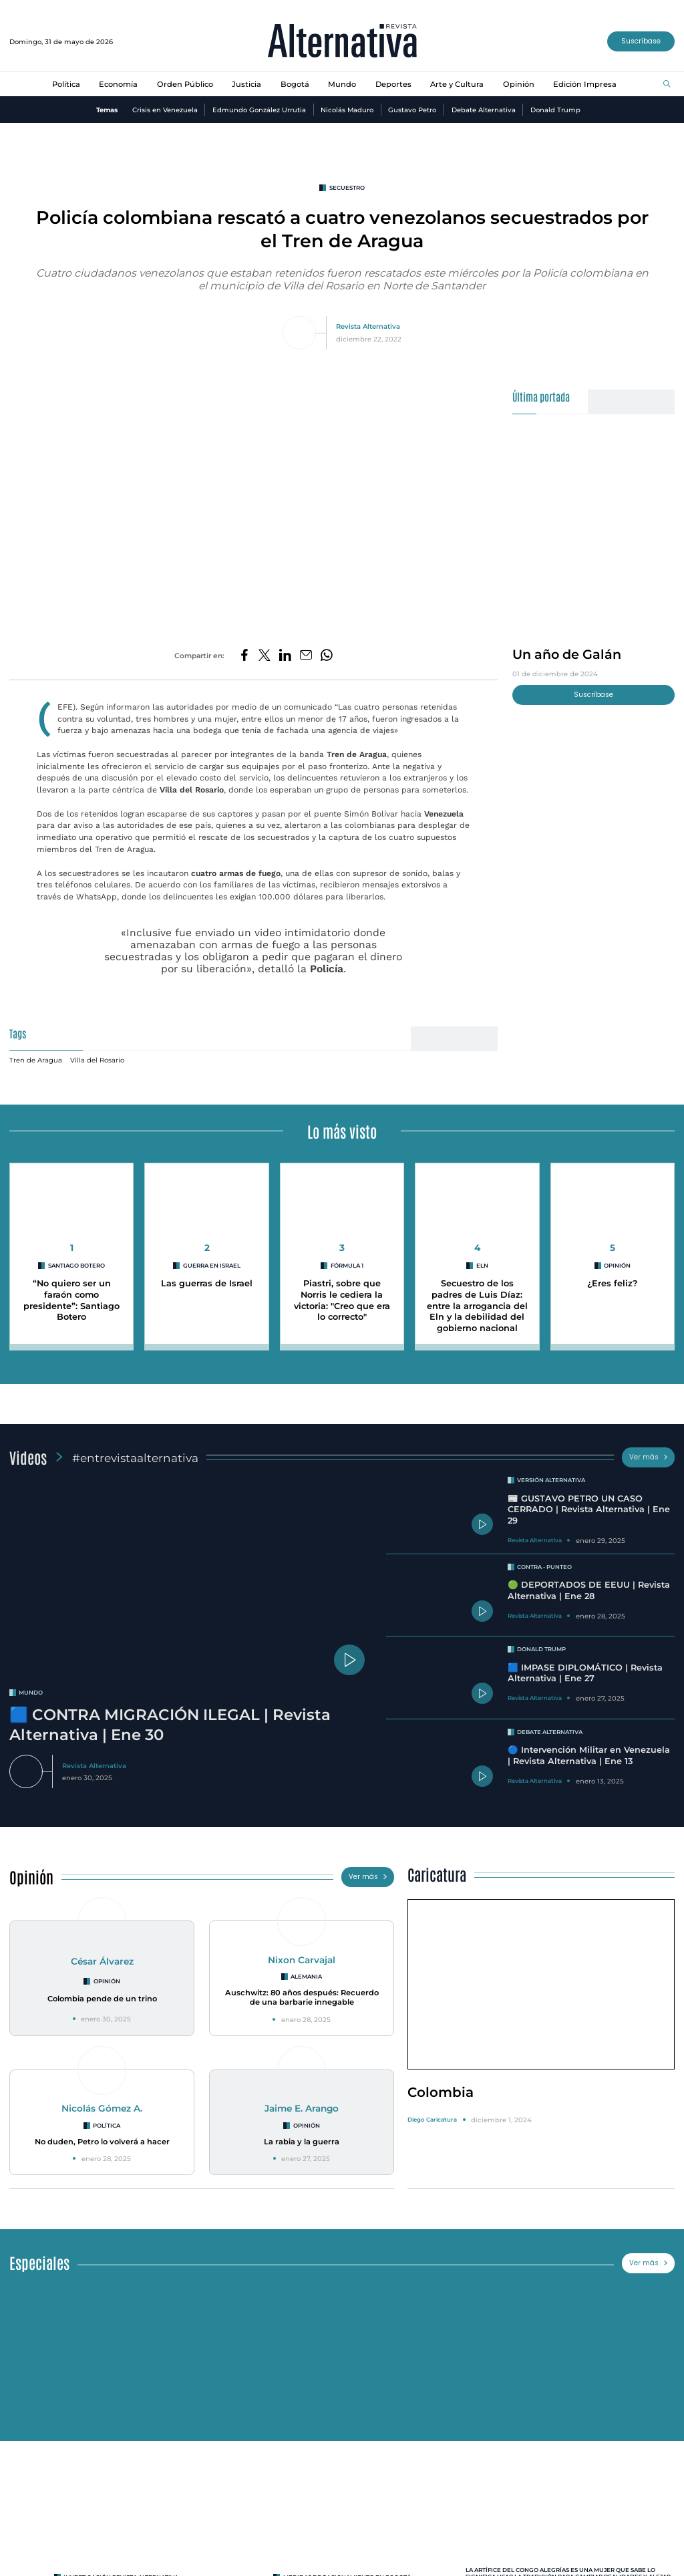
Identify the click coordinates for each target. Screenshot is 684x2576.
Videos (28, 1450)
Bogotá (295, 84)
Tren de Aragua (35, 1053)
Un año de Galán (566, 654)
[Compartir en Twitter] (265, 656)
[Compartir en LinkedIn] (285, 656)
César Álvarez (102, 1954)
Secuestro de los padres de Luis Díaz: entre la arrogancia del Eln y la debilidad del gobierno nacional (477, 1299)
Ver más (648, 1450)
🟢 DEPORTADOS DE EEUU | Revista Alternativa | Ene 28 (589, 1583)
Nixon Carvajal (301, 1953)
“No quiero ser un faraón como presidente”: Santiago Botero (71, 1293)
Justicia (246, 84)
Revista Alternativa (368, 326)
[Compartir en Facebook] (244, 656)
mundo (31, 1686)
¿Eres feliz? (612, 1277)
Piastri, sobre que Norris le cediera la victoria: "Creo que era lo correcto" (342, 1293)
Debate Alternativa (484, 110)
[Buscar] (667, 85)
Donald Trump (555, 110)
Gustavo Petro (412, 110)
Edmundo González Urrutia (259, 110)
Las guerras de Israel (206, 1277)
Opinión (518, 84)
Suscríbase (641, 41)
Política (66, 84)
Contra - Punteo (544, 1560)
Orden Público (185, 84)
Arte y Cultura (457, 84)
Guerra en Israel (211, 1259)
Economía (118, 84)
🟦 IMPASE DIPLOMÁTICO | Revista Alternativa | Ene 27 (585, 1666)
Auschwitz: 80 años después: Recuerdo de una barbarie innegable (302, 1991)
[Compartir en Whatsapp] (327, 656)
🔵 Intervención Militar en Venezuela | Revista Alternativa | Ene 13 (589, 1748)
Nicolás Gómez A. (101, 2101)
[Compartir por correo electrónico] (306, 656)
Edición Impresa (585, 84)
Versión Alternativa (551, 1473)
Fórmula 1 (347, 1259)
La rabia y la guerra (301, 2135)
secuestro (347, 187)
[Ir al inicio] (342, 41)
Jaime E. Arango (302, 2101)
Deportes (393, 84)
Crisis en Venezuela (165, 110)
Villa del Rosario (97, 1053)
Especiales (39, 2255)
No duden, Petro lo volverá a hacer (102, 2135)
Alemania (306, 1970)
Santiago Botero (76, 1259)
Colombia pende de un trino (102, 1992)
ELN (482, 1259)
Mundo (342, 84)
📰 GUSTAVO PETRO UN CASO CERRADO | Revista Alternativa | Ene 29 (589, 1503)
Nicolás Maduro (347, 110)
